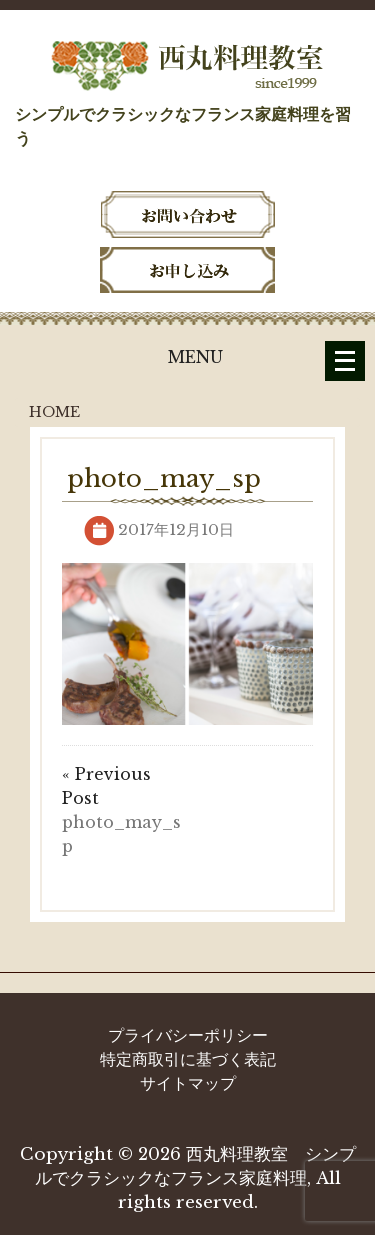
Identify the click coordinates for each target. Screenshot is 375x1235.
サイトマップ (188, 1083)
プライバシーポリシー (188, 1035)
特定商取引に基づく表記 (188, 1059)
